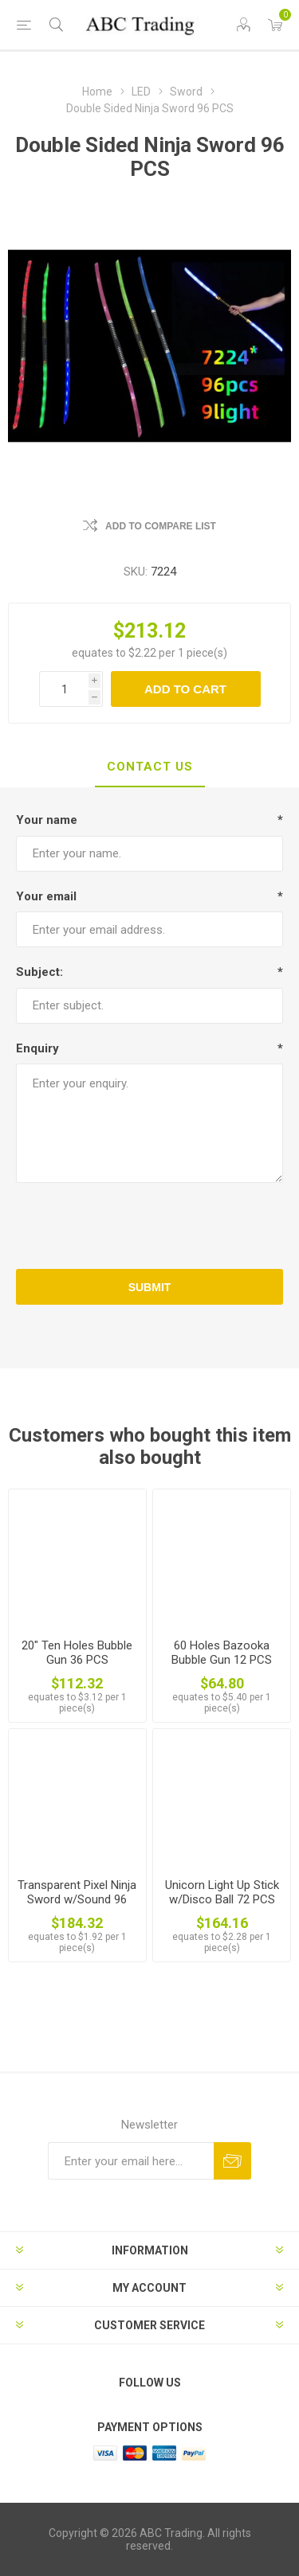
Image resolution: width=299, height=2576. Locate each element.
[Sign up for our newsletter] (131, 2161)
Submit (149, 1287)
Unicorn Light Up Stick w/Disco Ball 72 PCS (222, 1892)
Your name (46, 820)
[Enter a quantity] (64, 689)
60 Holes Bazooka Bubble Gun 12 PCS (221, 1652)
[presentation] (150, 1226)
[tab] (149, 767)
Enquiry (37, 1048)
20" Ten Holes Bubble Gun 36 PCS (77, 1652)
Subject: (39, 972)
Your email (46, 896)
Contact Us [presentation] (150, 766)
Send (232, 2161)
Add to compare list (160, 526)
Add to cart (185, 689)
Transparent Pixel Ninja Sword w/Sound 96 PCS (77, 1899)
